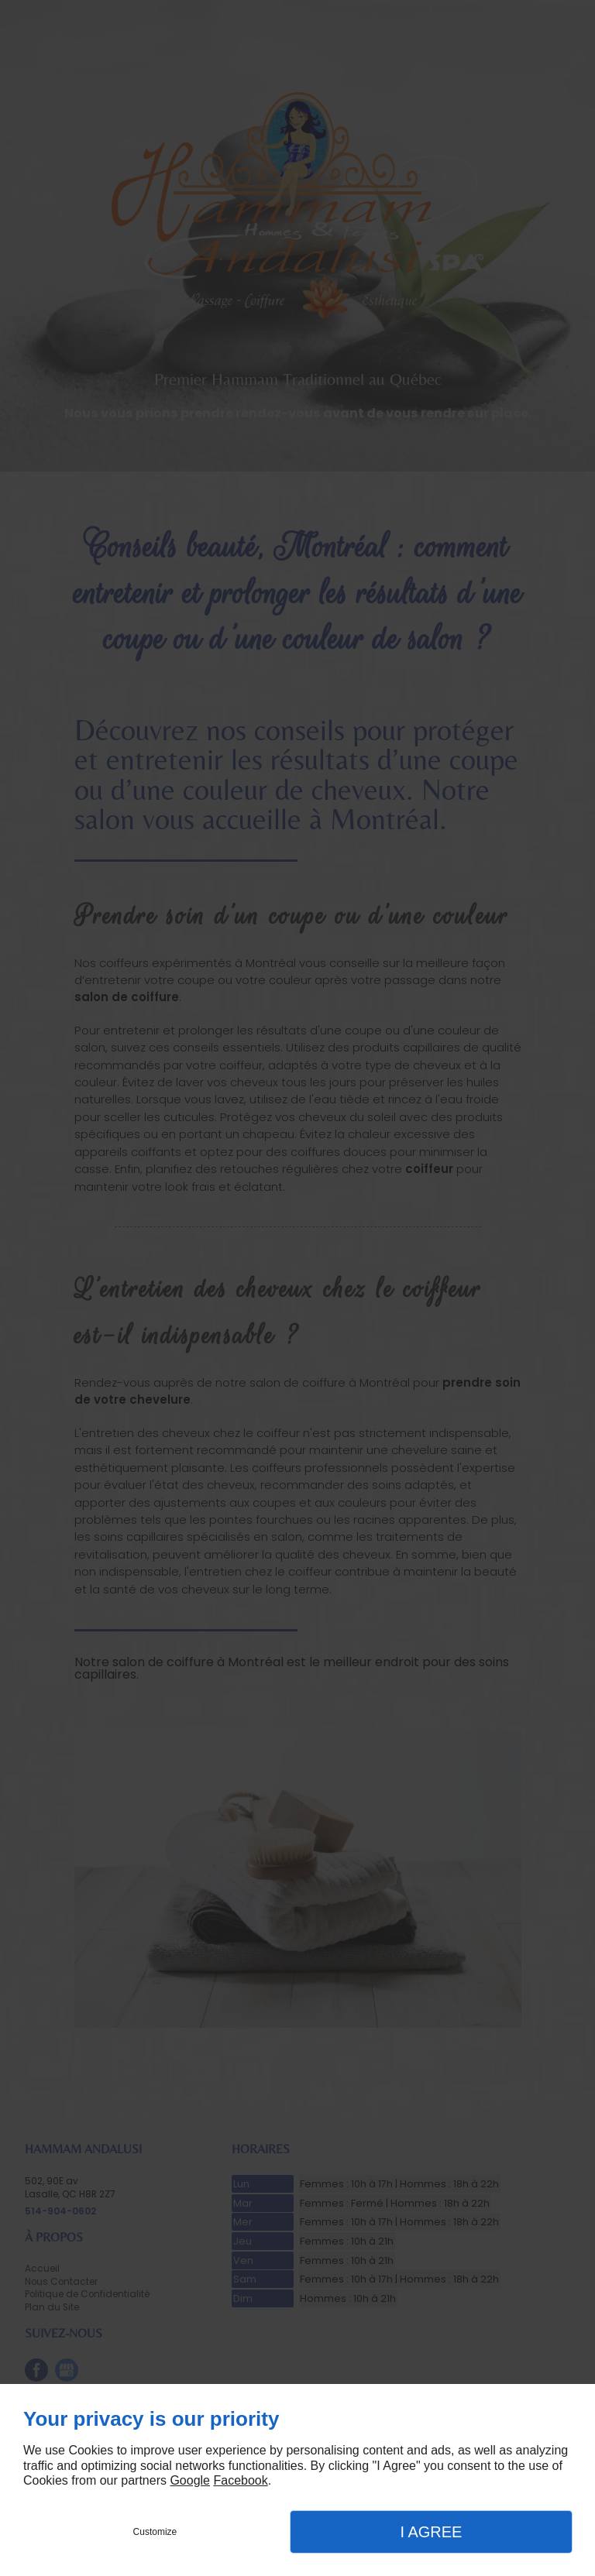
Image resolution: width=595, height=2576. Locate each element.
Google (190, 2480)
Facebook (240, 2480)
